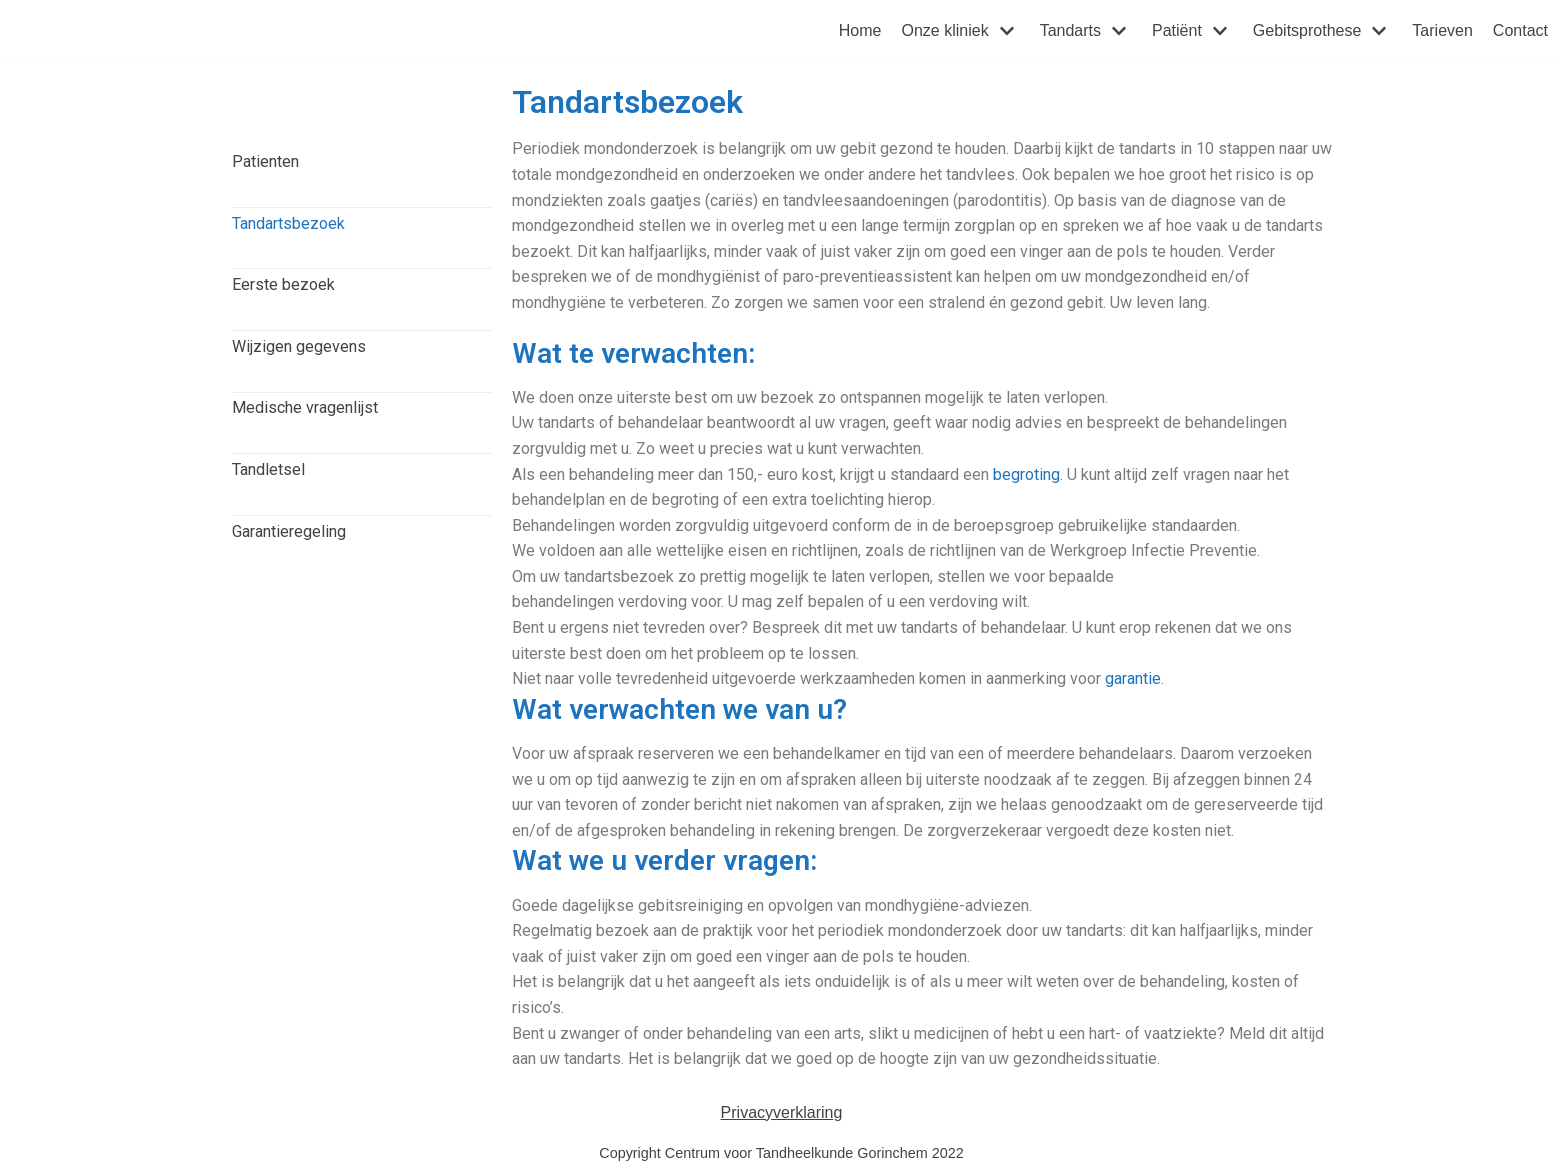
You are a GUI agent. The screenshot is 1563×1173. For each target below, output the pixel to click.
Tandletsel (268, 469)
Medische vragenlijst (305, 407)
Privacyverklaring (782, 1112)
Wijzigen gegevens (299, 346)
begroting (1026, 474)
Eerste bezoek (283, 284)
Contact (1520, 30)
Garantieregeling (289, 531)
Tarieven (1442, 30)
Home (860, 30)
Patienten (265, 161)
